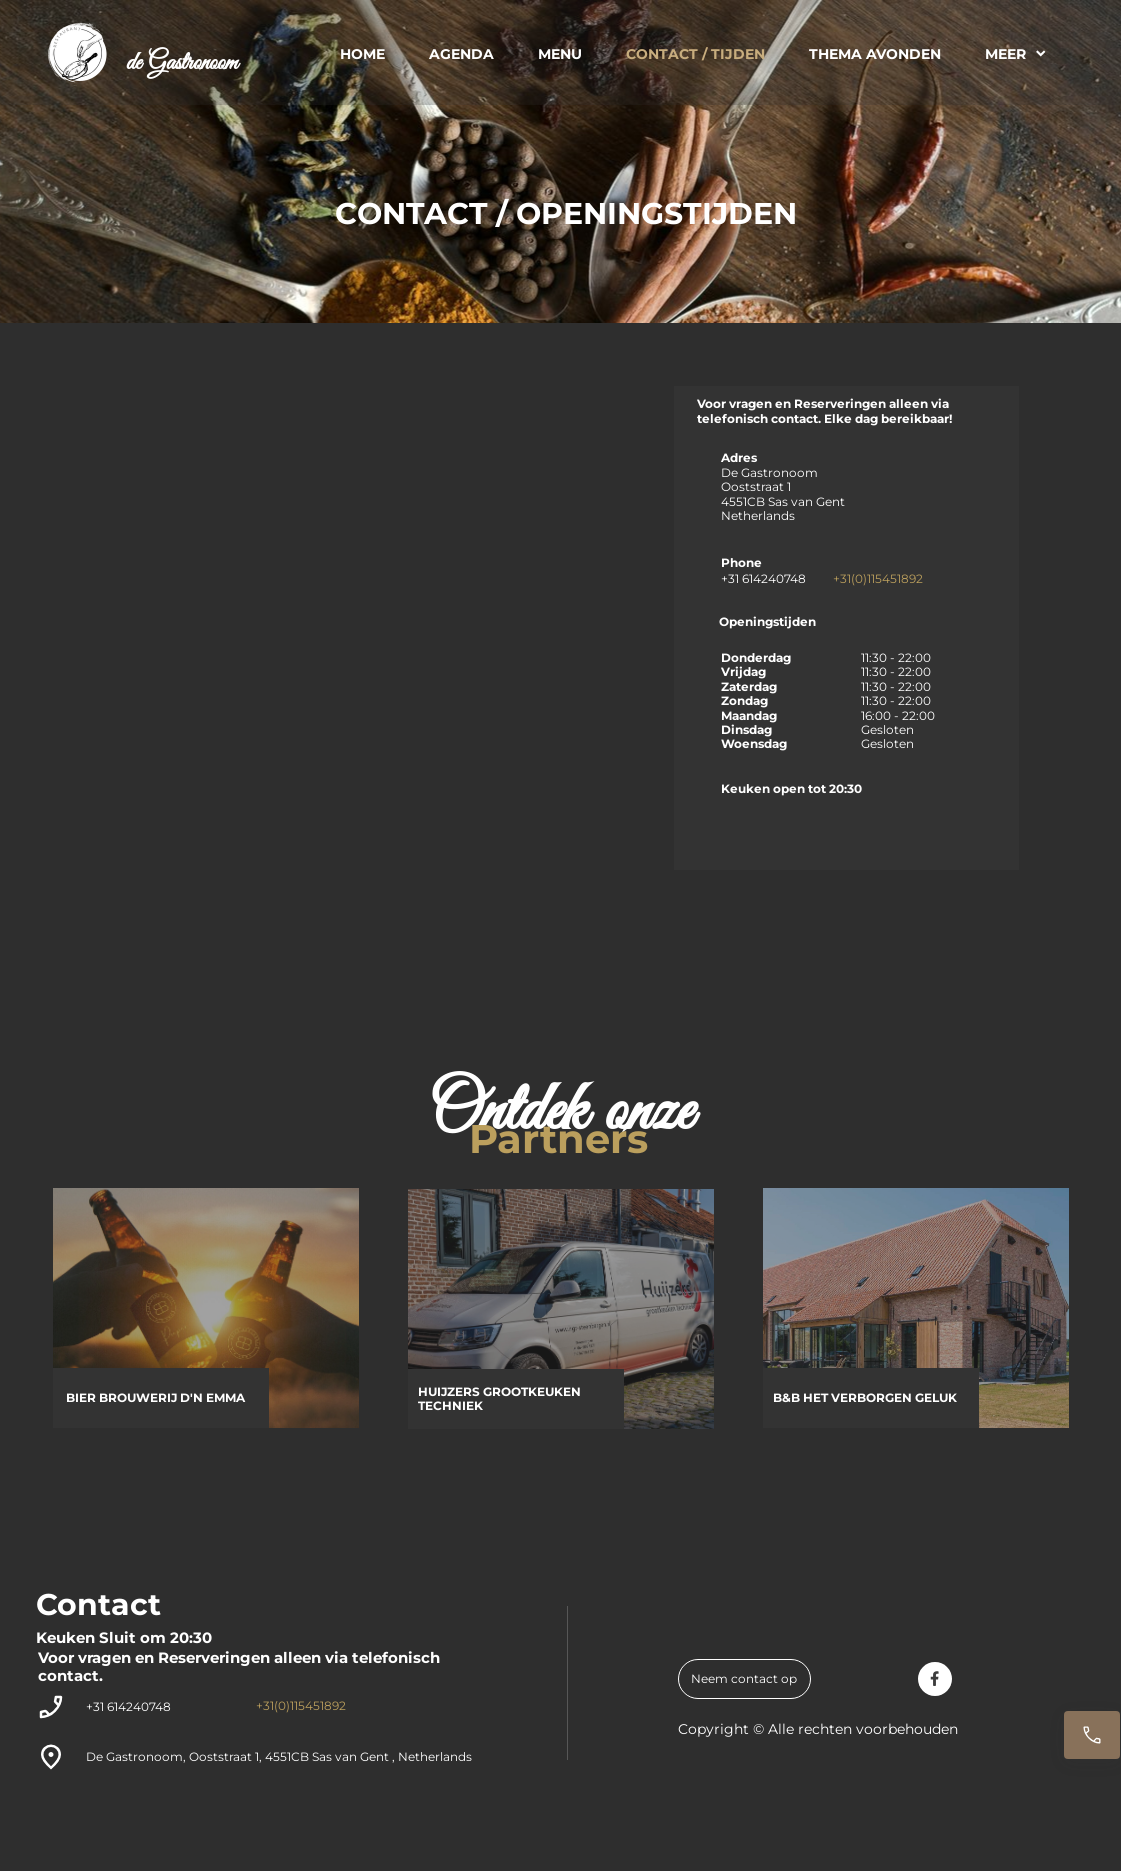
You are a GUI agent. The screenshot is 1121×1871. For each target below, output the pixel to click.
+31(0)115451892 (878, 578)
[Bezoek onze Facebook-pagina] (935, 1679)
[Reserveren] (1092, 1735)
